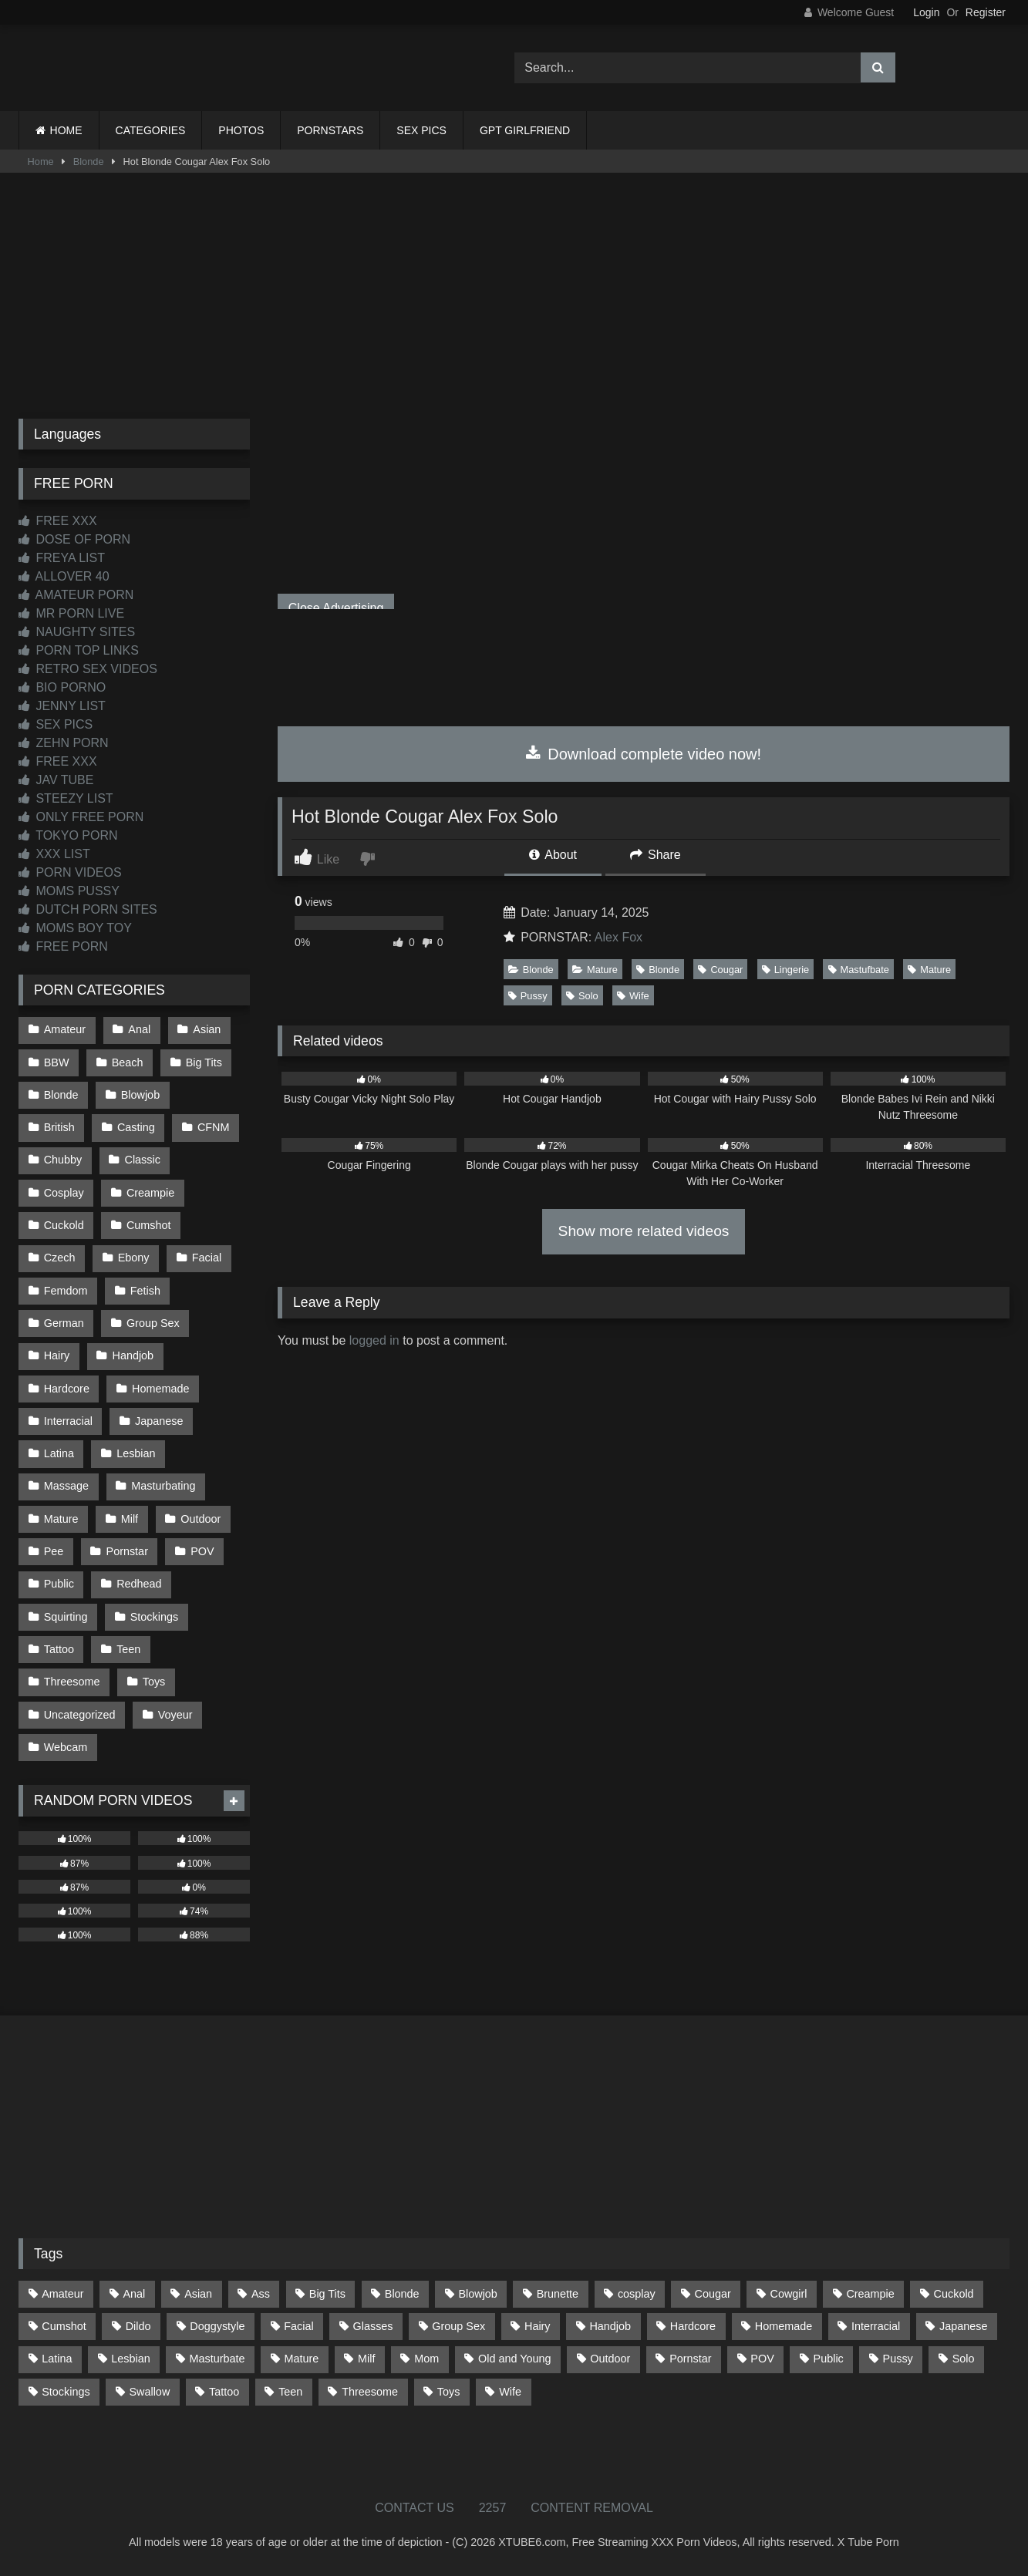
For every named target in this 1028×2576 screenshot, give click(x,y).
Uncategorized (80, 1715)
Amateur (65, 1029)
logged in (374, 1340)
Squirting (66, 1617)
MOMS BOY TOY (75, 927)
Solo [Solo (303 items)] (963, 2358)
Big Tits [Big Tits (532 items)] (327, 2294)
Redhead (138, 1584)
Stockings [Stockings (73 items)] (65, 2392)
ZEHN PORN (64, 742)
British (59, 1127)
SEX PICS (421, 130)
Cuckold (64, 1225)
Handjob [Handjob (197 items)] (610, 2326)
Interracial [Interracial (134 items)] (875, 2326)
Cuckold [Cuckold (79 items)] (954, 2294)
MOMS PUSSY (69, 890)
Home (41, 161)
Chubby (63, 1159)
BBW (56, 1062)
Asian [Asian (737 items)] (198, 2294)
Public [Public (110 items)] (829, 2358)
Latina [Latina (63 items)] (57, 2358)
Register (986, 12)
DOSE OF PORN (74, 539)
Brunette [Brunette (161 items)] (557, 2294)
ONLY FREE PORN (81, 816)
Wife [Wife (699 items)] (510, 2392)
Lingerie (786, 969)
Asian (207, 1029)
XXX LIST (54, 853)
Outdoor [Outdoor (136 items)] (610, 2358)
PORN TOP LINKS (79, 650)
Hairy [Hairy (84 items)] (537, 2326)
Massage (66, 1486)
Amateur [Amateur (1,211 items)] (62, 2294)
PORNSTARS (330, 130)
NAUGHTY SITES (77, 631)
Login (926, 12)
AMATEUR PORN (76, 594)
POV (202, 1551)
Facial (206, 1257)
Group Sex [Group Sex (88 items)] (458, 2326)
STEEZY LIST (66, 798)
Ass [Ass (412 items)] (260, 2294)
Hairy (57, 1355)
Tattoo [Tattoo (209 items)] (224, 2392)
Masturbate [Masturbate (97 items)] (217, 2358)
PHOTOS (241, 130)
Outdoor (200, 1519)
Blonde (88, 161)
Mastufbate (858, 969)
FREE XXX (58, 520)
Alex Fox (618, 937)
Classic (142, 1159)
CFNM (213, 1127)
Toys (154, 1681)
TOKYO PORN (68, 835)
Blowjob (140, 1095)
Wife (633, 996)
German (64, 1323)
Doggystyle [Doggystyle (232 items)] (217, 2326)
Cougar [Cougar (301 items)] (713, 2294)
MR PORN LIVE (71, 613)
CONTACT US (414, 2507)
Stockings (154, 1617)
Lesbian (135, 1453)
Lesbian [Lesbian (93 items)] (130, 2358)
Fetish (145, 1291)
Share (655, 854)
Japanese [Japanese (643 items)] (963, 2326)
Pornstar (127, 1551)
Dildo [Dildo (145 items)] (138, 2326)
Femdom (66, 1291)
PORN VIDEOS (70, 872)
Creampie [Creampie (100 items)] (870, 2294)
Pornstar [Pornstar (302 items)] (690, 2358)
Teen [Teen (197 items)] (290, 2392)
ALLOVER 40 (64, 576)
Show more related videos (644, 1231)
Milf (129, 1519)
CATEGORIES (151, 130)
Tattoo (59, 1649)
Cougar (720, 969)
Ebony (134, 1257)
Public (59, 1584)
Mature (595, 969)
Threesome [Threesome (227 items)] (370, 2392)
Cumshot (148, 1225)
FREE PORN (63, 946)
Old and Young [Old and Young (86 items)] (514, 2358)
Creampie (150, 1193)
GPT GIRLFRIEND (525, 130)
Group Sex (153, 1323)
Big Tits (204, 1062)
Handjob (133, 1355)
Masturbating (163, 1486)
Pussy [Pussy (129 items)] (898, 2358)
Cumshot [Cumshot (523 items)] (64, 2326)
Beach (127, 1062)
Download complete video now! (643, 754)
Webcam (66, 1747)
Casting (136, 1127)
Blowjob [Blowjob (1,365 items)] (477, 2294)
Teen (128, 1649)
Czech (60, 1257)
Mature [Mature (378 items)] (301, 2358)
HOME (66, 130)
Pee (54, 1551)
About (553, 854)
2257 (493, 2507)
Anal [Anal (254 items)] (134, 2294)
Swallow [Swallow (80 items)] (149, 2392)
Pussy (528, 996)
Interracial (68, 1421)
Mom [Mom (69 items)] (426, 2358)
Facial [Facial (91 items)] (298, 2326)
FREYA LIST (62, 557)
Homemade (160, 1388)
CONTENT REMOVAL (592, 2507)
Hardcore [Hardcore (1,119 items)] (693, 2326)
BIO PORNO (62, 687)
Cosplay (64, 1193)
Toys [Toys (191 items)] (448, 2392)
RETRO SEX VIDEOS (88, 668)
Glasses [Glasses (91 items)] (373, 2326)
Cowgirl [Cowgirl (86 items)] (788, 2294)
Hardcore (66, 1388)
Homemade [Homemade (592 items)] (783, 2326)
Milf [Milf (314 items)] (366, 2358)
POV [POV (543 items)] (762, 2358)
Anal (139, 1029)
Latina (59, 1453)
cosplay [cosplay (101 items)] (637, 2294)
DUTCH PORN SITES (88, 909)
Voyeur (175, 1715)
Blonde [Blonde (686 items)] (402, 2294)
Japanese (159, 1421)
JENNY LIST (62, 705)
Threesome (72, 1681)
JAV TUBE (56, 779)
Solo (582, 996)
